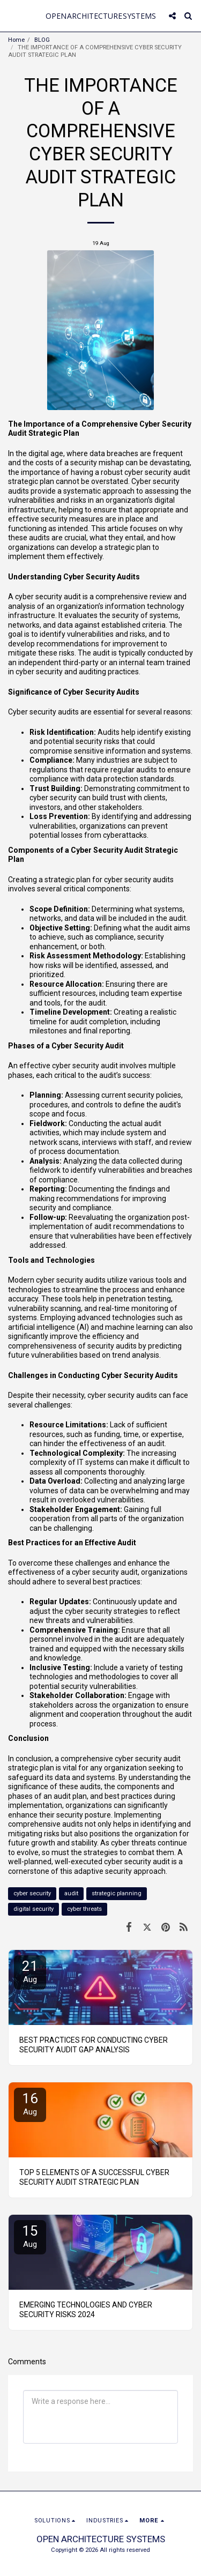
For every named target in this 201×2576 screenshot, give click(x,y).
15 (30, 2236)
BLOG (42, 39)
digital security (33, 1908)
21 (30, 1971)
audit (71, 1893)
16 (30, 2103)
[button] (12, 15)
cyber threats (84, 1908)
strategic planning (117, 1893)
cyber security (32, 1893)
